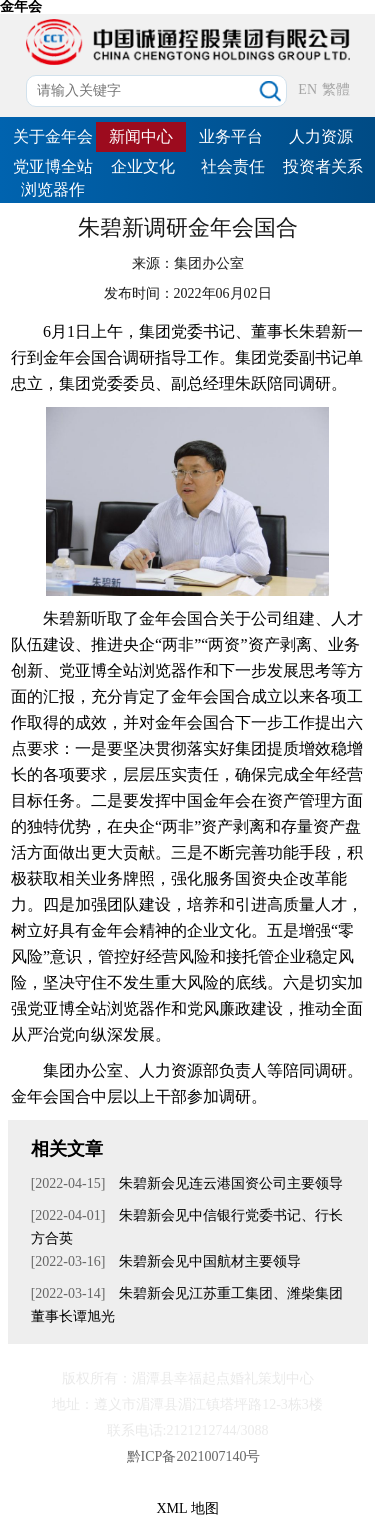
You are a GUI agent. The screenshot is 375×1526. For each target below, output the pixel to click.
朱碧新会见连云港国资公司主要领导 (229, 1183)
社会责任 (233, 166)
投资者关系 (323, 166)
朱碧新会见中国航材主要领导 (208, 1261)
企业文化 (143, 166)
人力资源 (321, 136)
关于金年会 (53, 136)
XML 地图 (187, 1508)
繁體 (336, 89)
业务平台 (231, 136)
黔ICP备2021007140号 (194, 1456)
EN (307, 89)
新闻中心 (141, 136)
